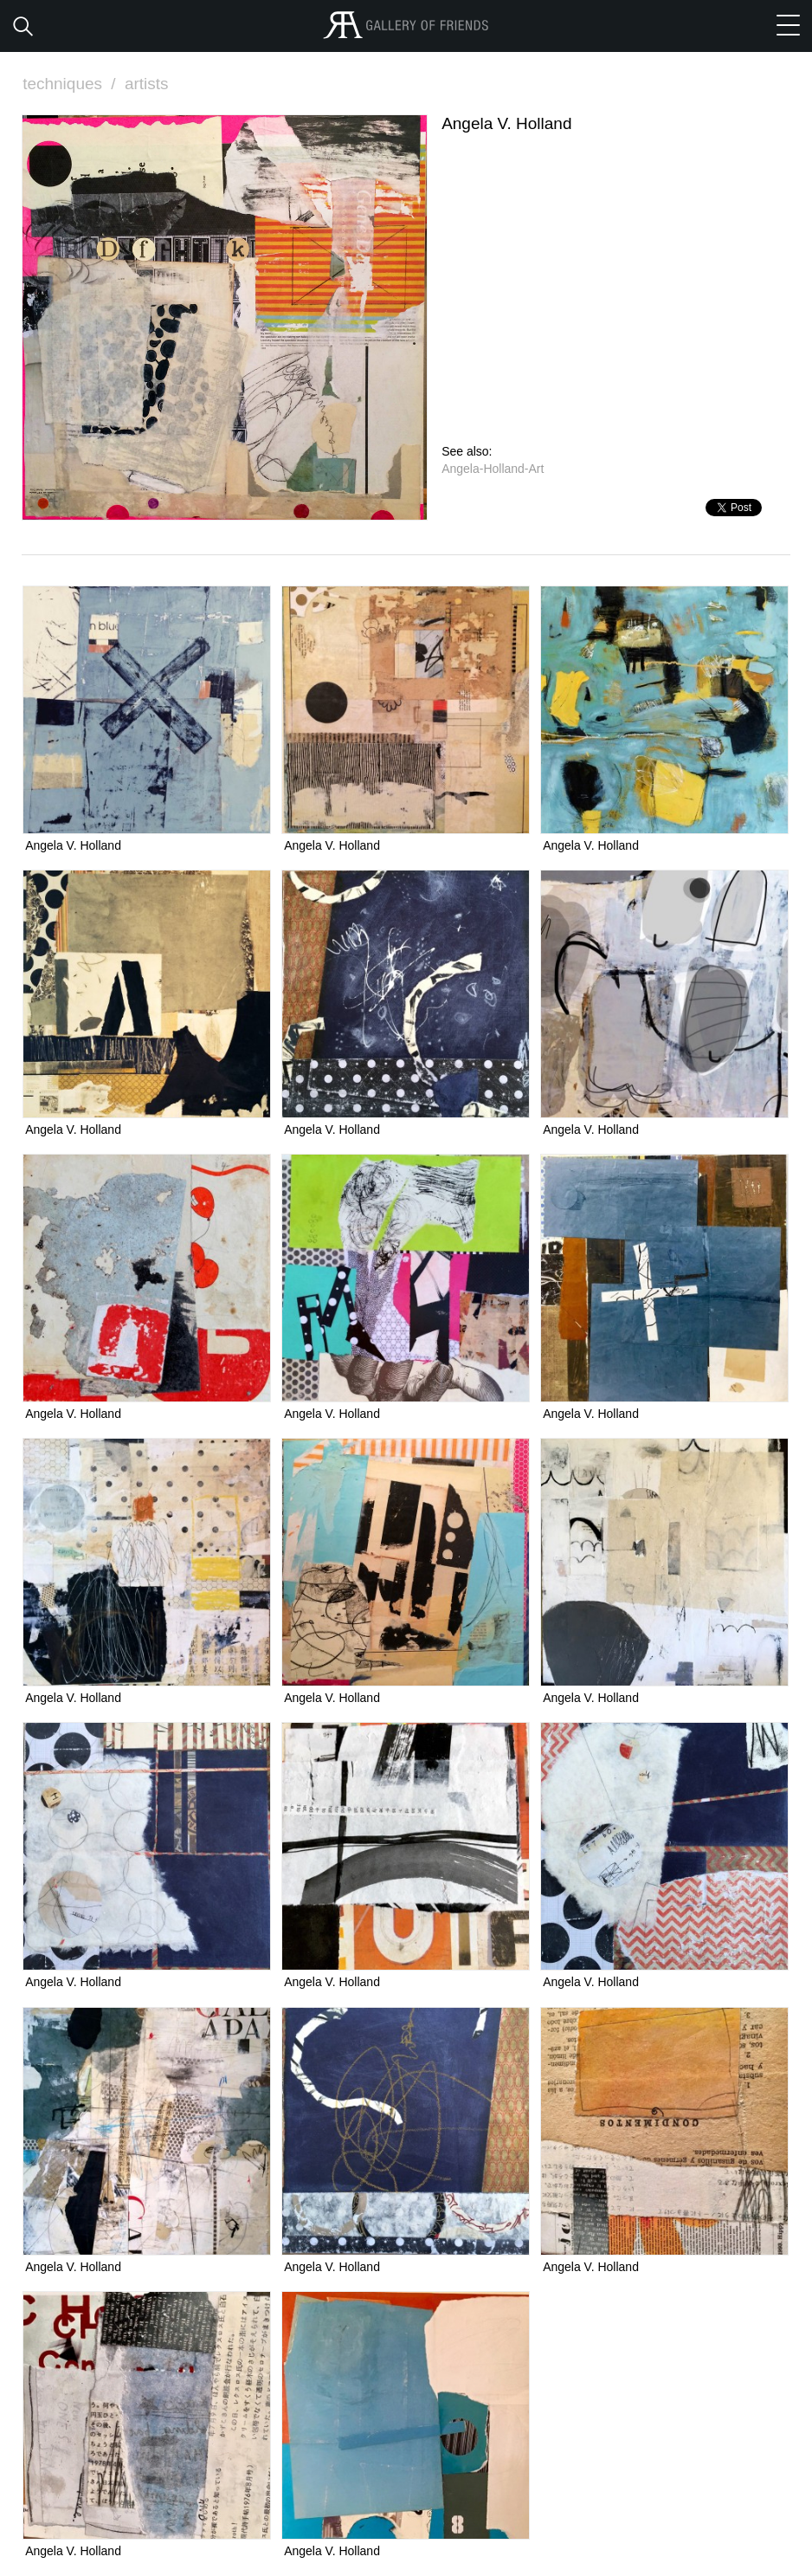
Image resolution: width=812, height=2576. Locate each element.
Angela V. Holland (73, 845)
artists (147, 83)
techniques (71, 83)
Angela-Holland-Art (492, 469)
